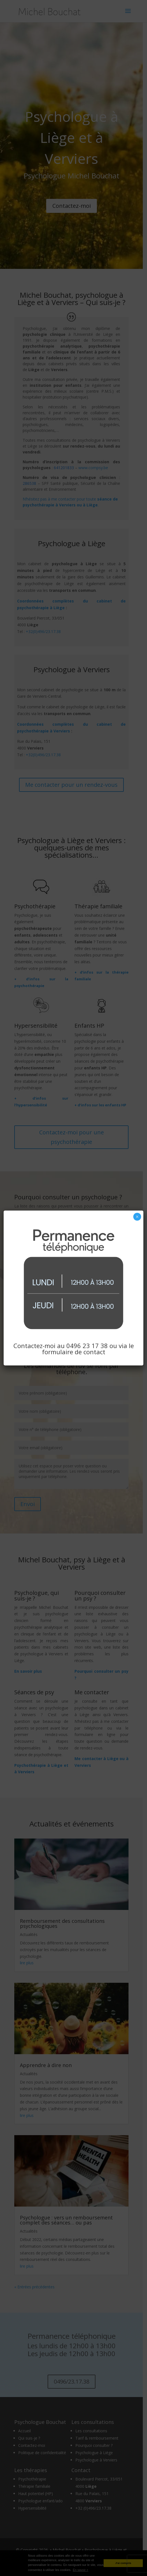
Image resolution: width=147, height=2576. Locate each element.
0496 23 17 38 (87, 1345)
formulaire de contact (73, 1352)
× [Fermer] (137, 1217)
